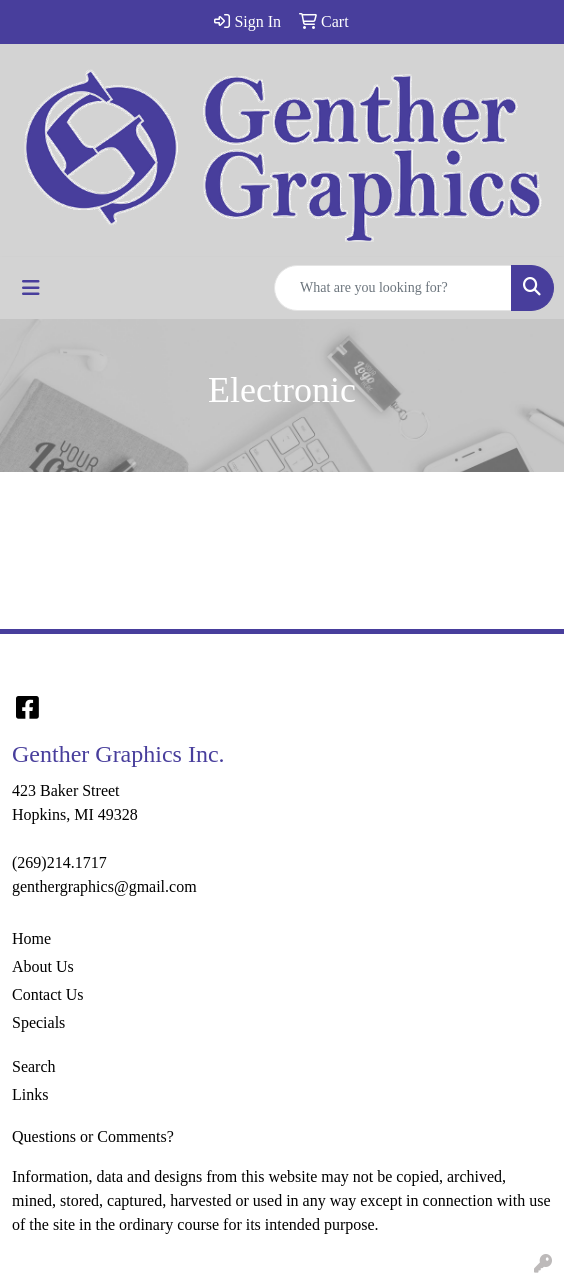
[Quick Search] (393, 288)
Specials (38, 1022)
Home (31, 938)
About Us (43, 966)
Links (30, 1094)
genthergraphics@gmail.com (104, 886)
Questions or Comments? (93, 1136)
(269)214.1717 (59, 862)
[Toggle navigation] (31, 288)
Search (34, 1066)
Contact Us (48, 994)
